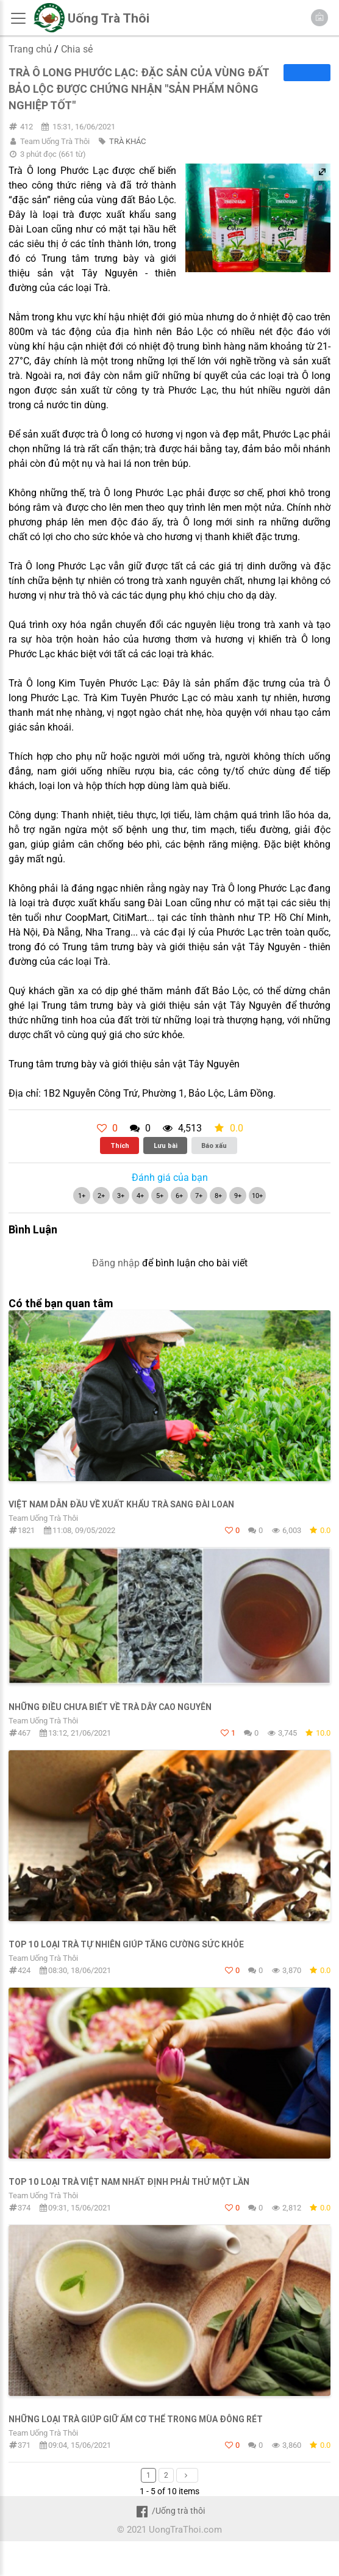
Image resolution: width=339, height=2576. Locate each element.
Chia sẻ (77, 49)
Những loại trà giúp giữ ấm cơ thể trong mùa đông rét (136, 2419)
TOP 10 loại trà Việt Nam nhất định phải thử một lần (129, 2181)
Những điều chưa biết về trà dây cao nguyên (110, 1706)
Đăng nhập (116, 1263)
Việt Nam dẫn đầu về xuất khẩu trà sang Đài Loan (121, 1504)
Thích (119, 1145)
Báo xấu (214, 1145)
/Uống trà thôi (169, 2511)
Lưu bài (165, 1145)
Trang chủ (30, 49)
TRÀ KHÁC (127, 141)
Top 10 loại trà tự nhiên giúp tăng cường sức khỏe (126, 1944)
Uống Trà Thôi (108, 18)
